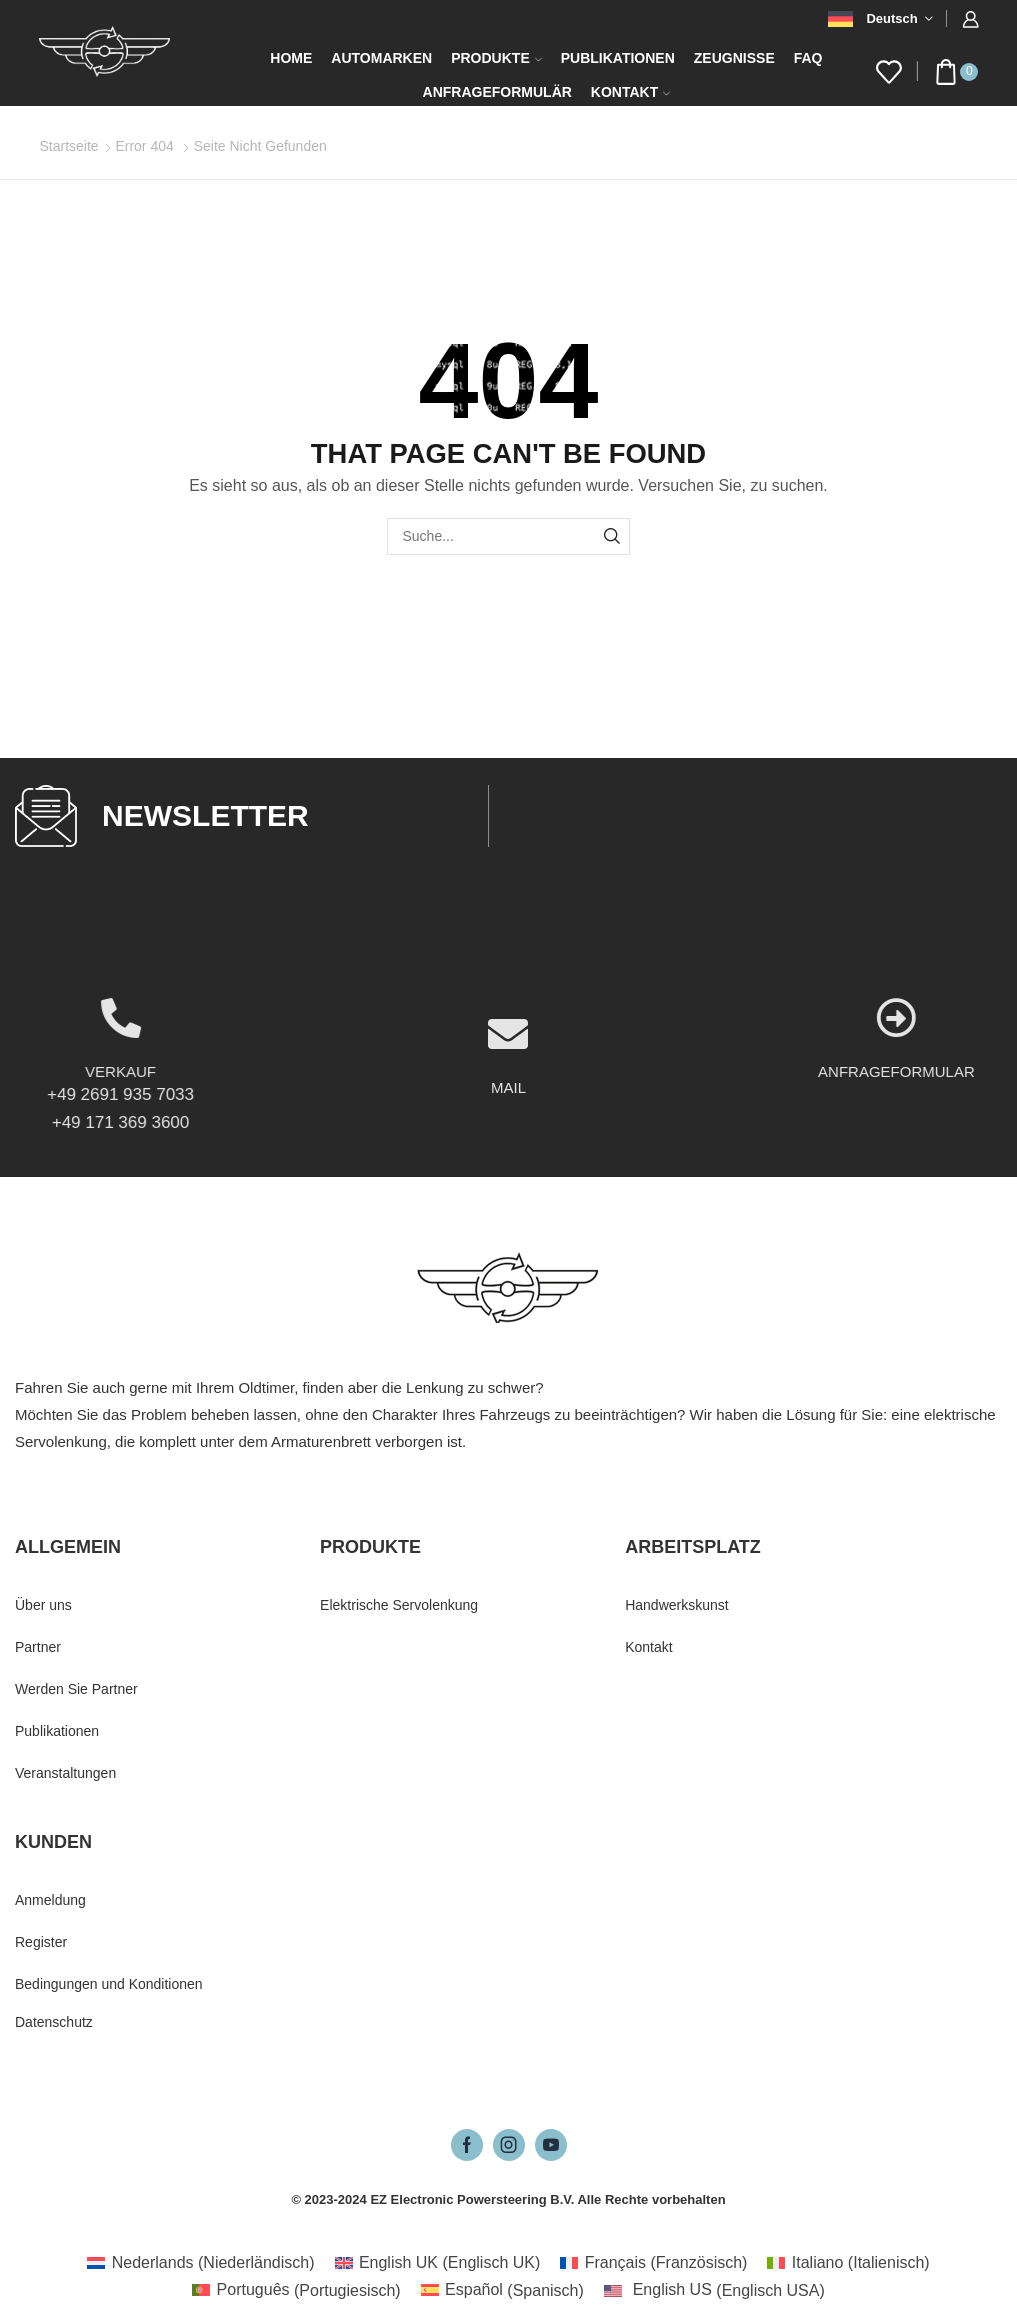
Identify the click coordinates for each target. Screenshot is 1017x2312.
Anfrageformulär (497, 92)
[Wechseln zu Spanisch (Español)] (502, 2291)
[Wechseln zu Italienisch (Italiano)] (848, 2263)
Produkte (496, 58)
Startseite (69, 146)
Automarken (381, 58)
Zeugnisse (734, 58)
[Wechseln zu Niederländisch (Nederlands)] (200, 2263)
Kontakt (630, 92)
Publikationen (618, 58)
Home (291, 58)
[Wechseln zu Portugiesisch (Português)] (296, 2291)
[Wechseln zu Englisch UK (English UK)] (438, 2263)
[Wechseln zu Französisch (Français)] (653, 2263)
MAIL (508, 1165)
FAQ (808, 58)
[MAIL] (508, 1112)
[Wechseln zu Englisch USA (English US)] (714, 2291)
